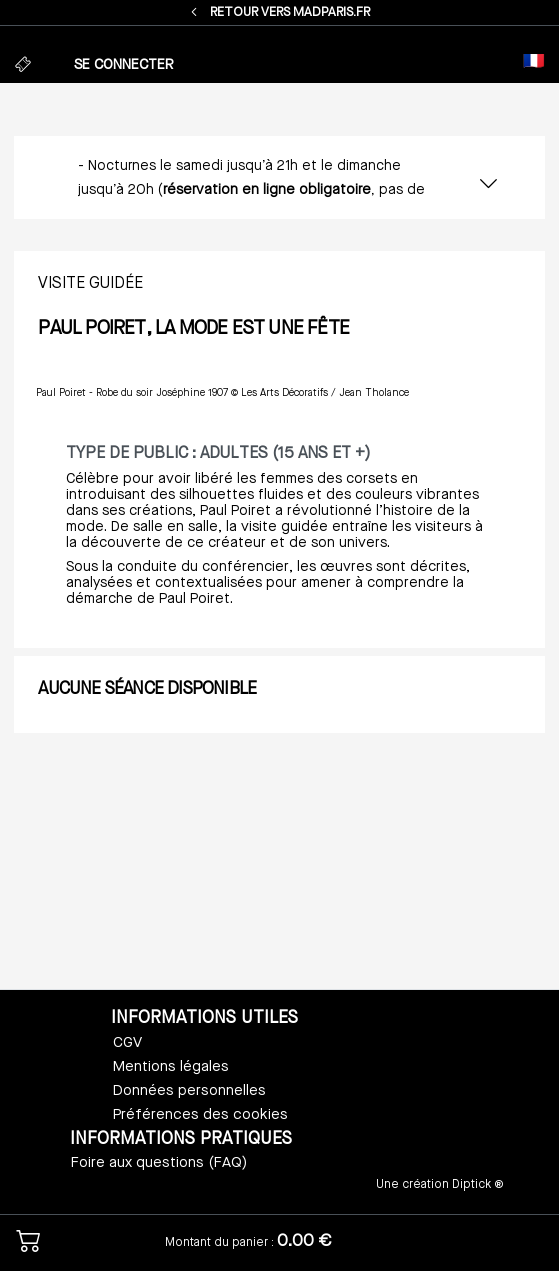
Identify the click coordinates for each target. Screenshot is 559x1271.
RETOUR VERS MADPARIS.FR (279, 12)
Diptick (470, 1185)
